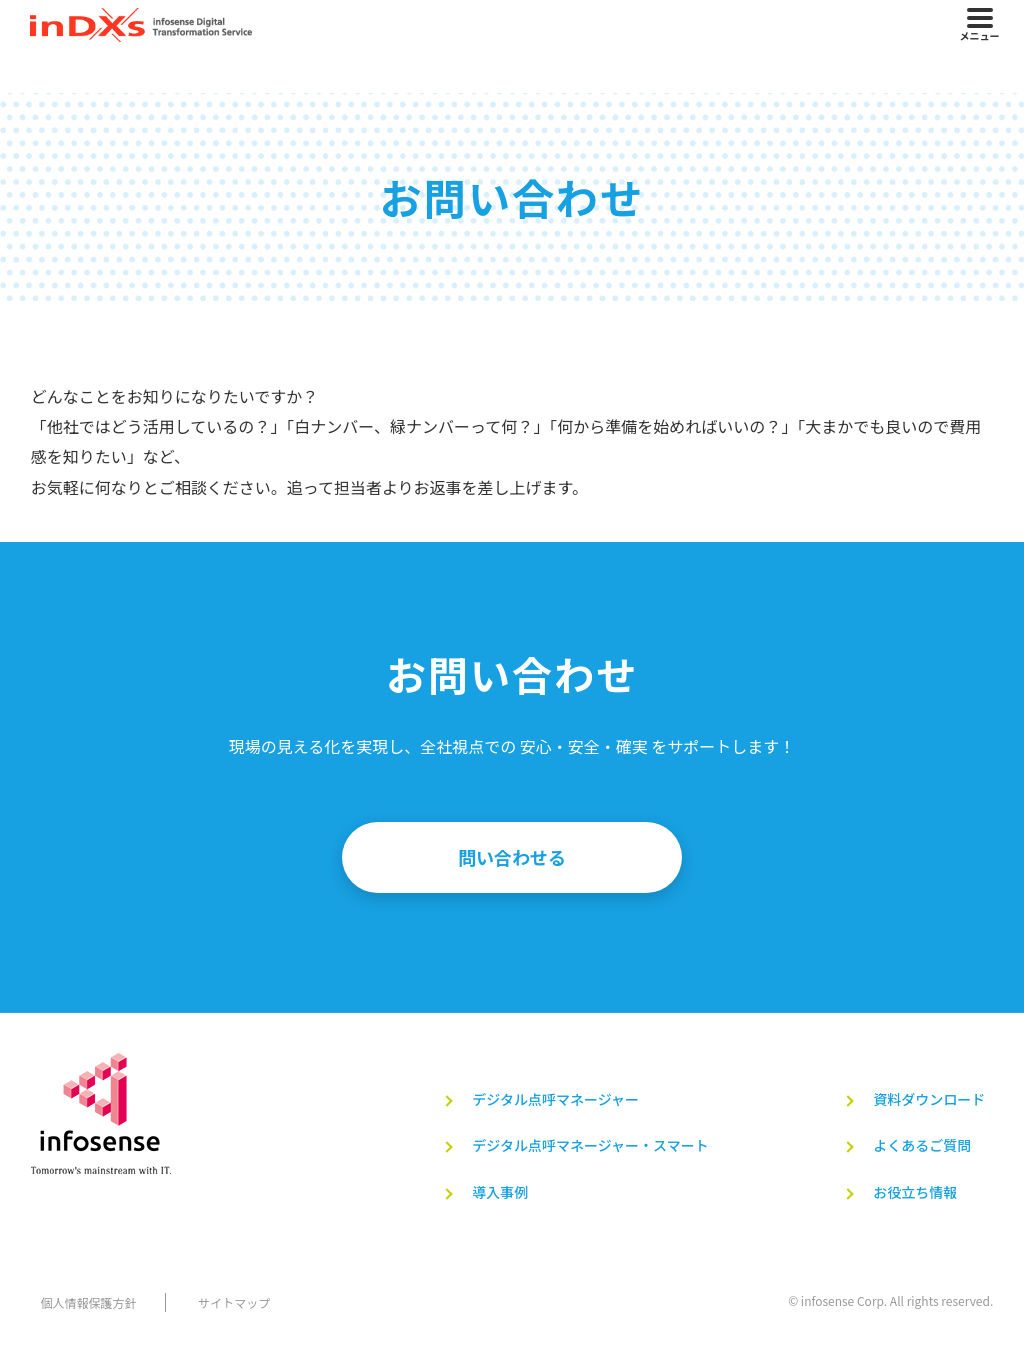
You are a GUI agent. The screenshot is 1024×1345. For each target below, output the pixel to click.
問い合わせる (512, 858)
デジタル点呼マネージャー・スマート (586, 1146)
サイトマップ (228, 1303)
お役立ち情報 (915, 1193)
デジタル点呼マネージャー (551, 1100)
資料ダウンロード (929, 1100)
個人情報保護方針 (79, 1303)
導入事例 (496, 1193)
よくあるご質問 (922, 1146)
